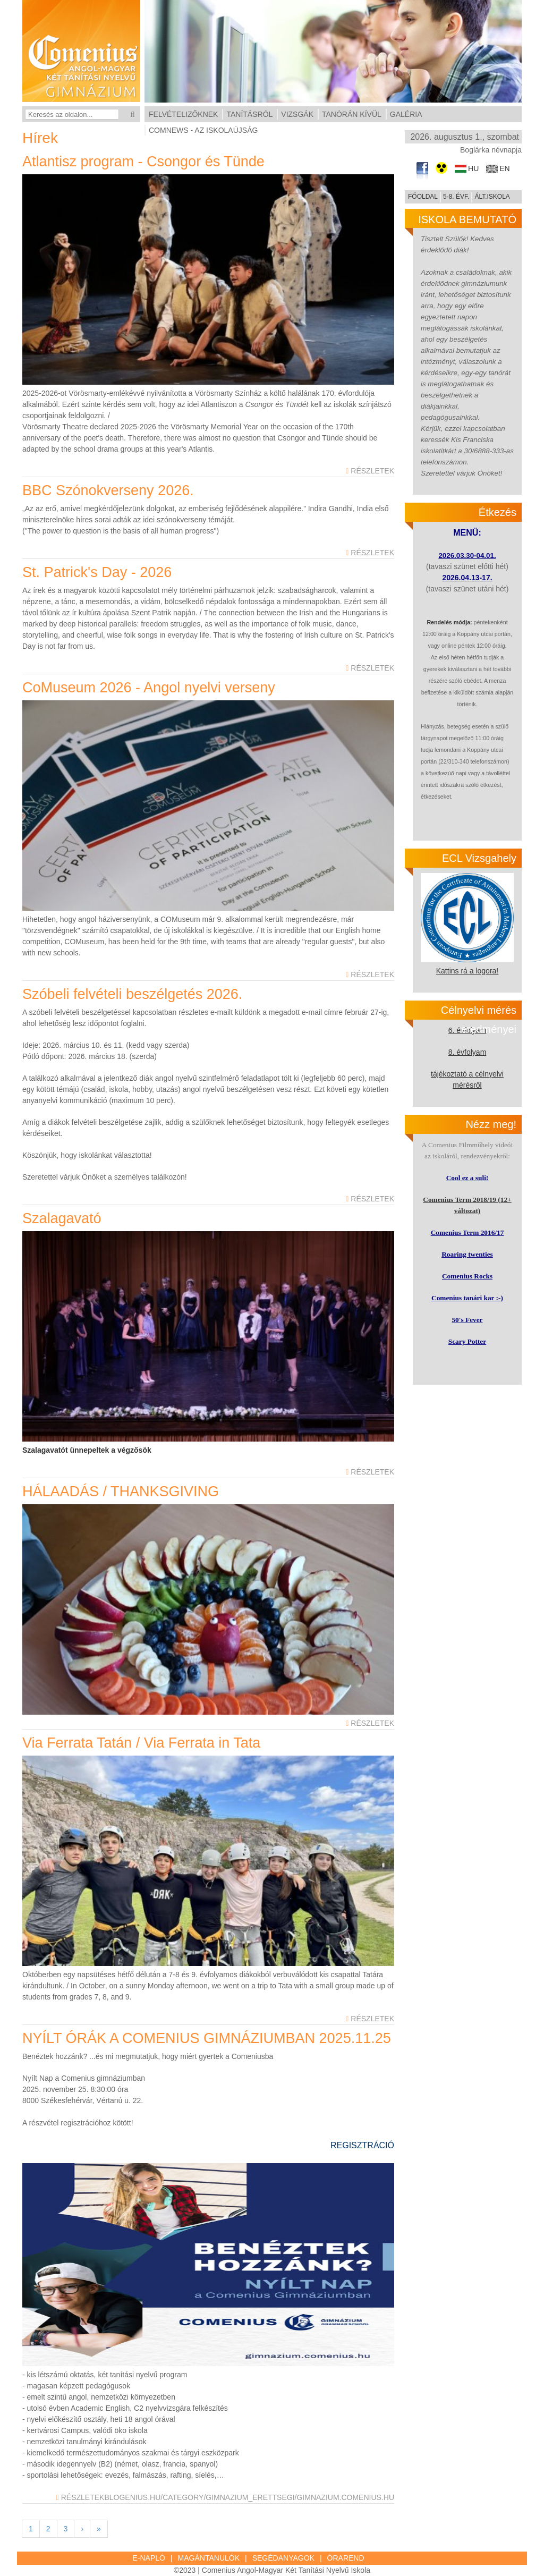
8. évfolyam (467, 1052)
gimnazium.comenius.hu (345, 2497)
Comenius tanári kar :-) (467, 1298)
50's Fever (467, 1320)
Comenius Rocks (467, 1276)
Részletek (370, 471)
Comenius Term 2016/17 (467, 1232)
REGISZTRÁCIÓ (362, 2145)
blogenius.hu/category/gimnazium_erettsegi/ (200, 2497)
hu (473, 169)
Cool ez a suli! (467, 1178)
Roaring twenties (467, 1254)
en (504, 169)
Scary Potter (467, 1341)
